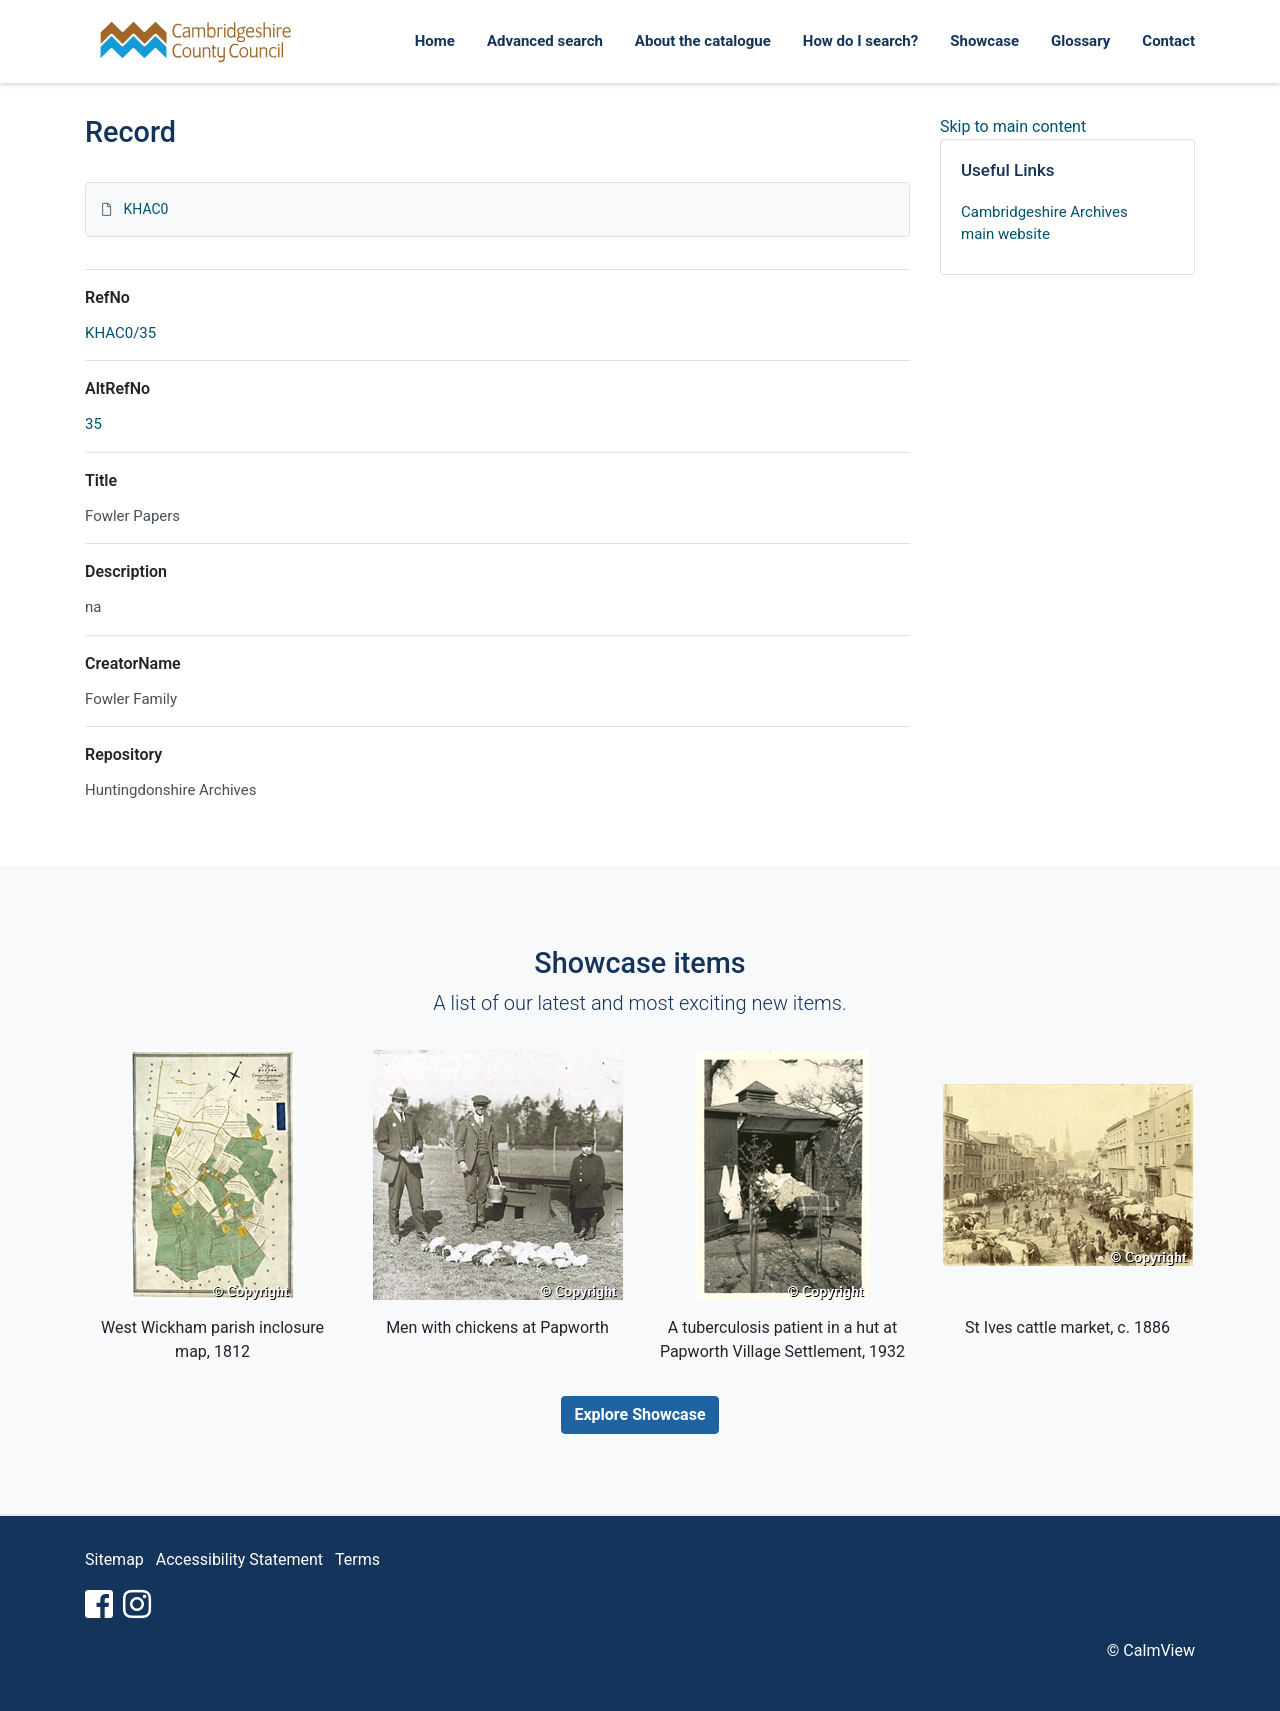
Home (435, 41)
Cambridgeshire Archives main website (1044, 223)
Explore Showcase (639, 1414)
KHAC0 (145, 209)
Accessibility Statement (239, 1559)
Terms (357, 1559)
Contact (1168, 41)
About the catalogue (703, 41)
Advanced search (545, 41)
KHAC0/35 (120, 333)
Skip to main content (1013, 126)
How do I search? (860, 41)
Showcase (984, 41)
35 (93, 424)
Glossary (1080, 41)
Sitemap (114, 1559)
